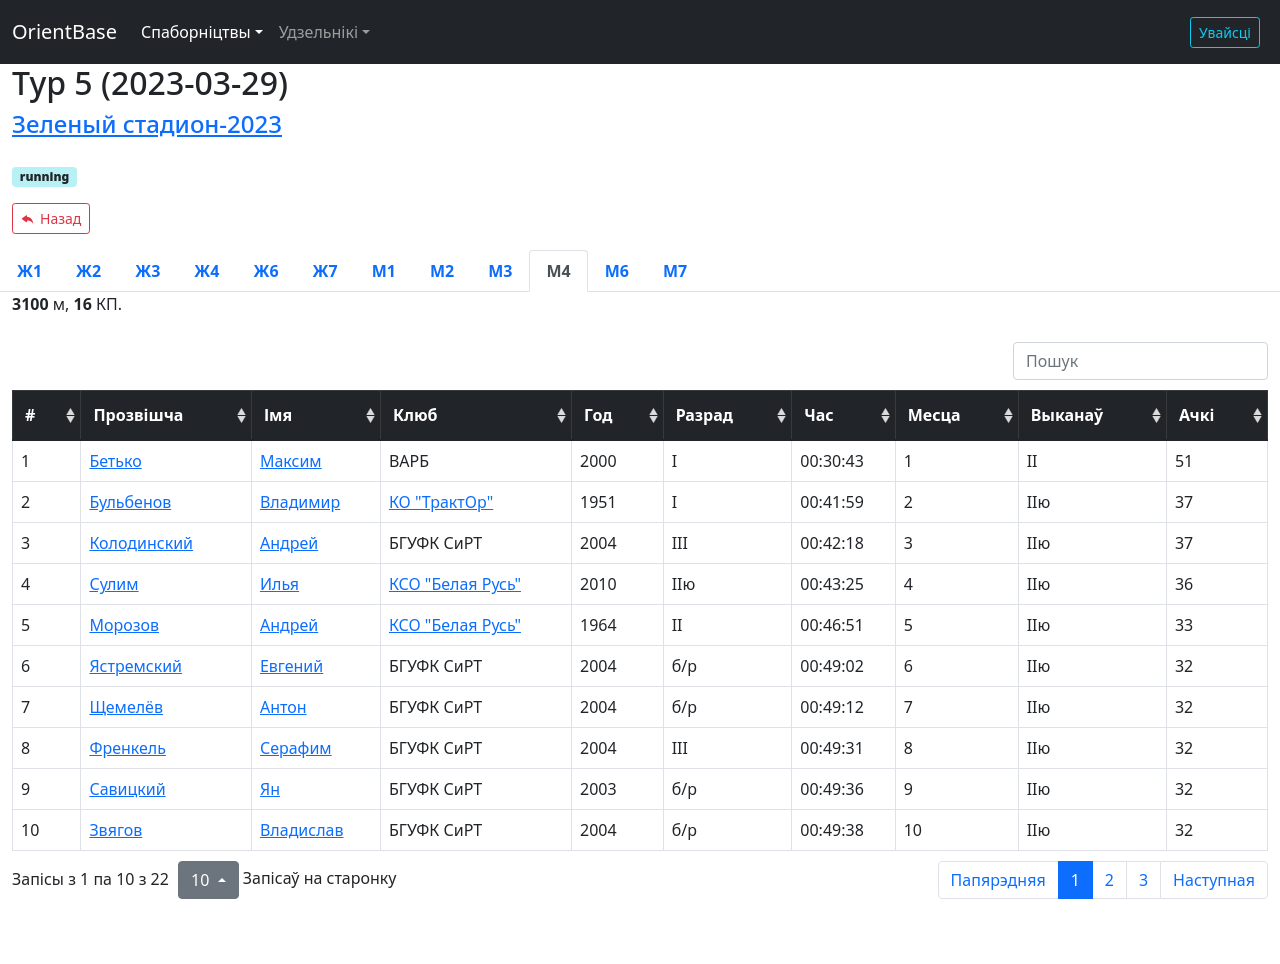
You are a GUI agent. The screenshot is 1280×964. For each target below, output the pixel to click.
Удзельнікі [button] (318, 32)
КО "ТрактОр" (441, 502)
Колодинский (141, 543)
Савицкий (127, 789)
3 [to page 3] (1143, 880)
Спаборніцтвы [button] (196, 32)
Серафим (296, 748)
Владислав (302, 830)
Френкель (127, 748)
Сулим (113, 584)
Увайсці (1225, 32)
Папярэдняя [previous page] (998, 880)
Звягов (115, 830)
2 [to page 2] (1109, 880)
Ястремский (135, 666)
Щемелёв (126, 707)
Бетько (115, 461)
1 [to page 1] (1075, 880)
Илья (279, 584)
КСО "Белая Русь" (455, 584)
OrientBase (64, 31)
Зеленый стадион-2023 (147, 123)
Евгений (291, 666)
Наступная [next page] (1214, 880)
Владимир (300, 502)
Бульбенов (130, 502)
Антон (283, 707)
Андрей (289, 543)
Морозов (124, 625)
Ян (270, 789)
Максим (291, 461)
